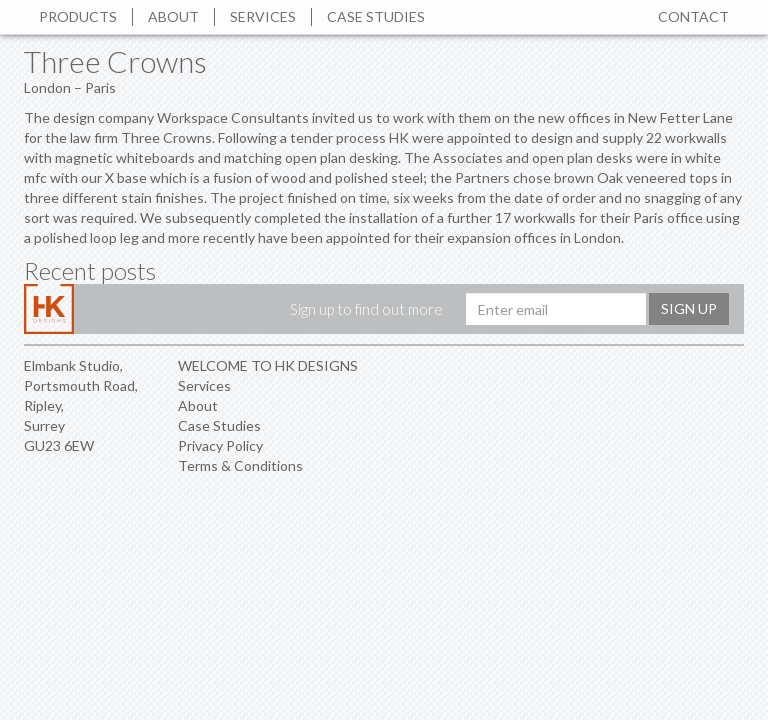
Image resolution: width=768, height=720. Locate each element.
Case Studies (376, 16)
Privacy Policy (220, 445)
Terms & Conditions (240, 465)
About (173, 16)
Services (263, 16)
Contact (693, 16)
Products (78, 16)
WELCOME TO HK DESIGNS (268, 365)
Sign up (689, 308)
